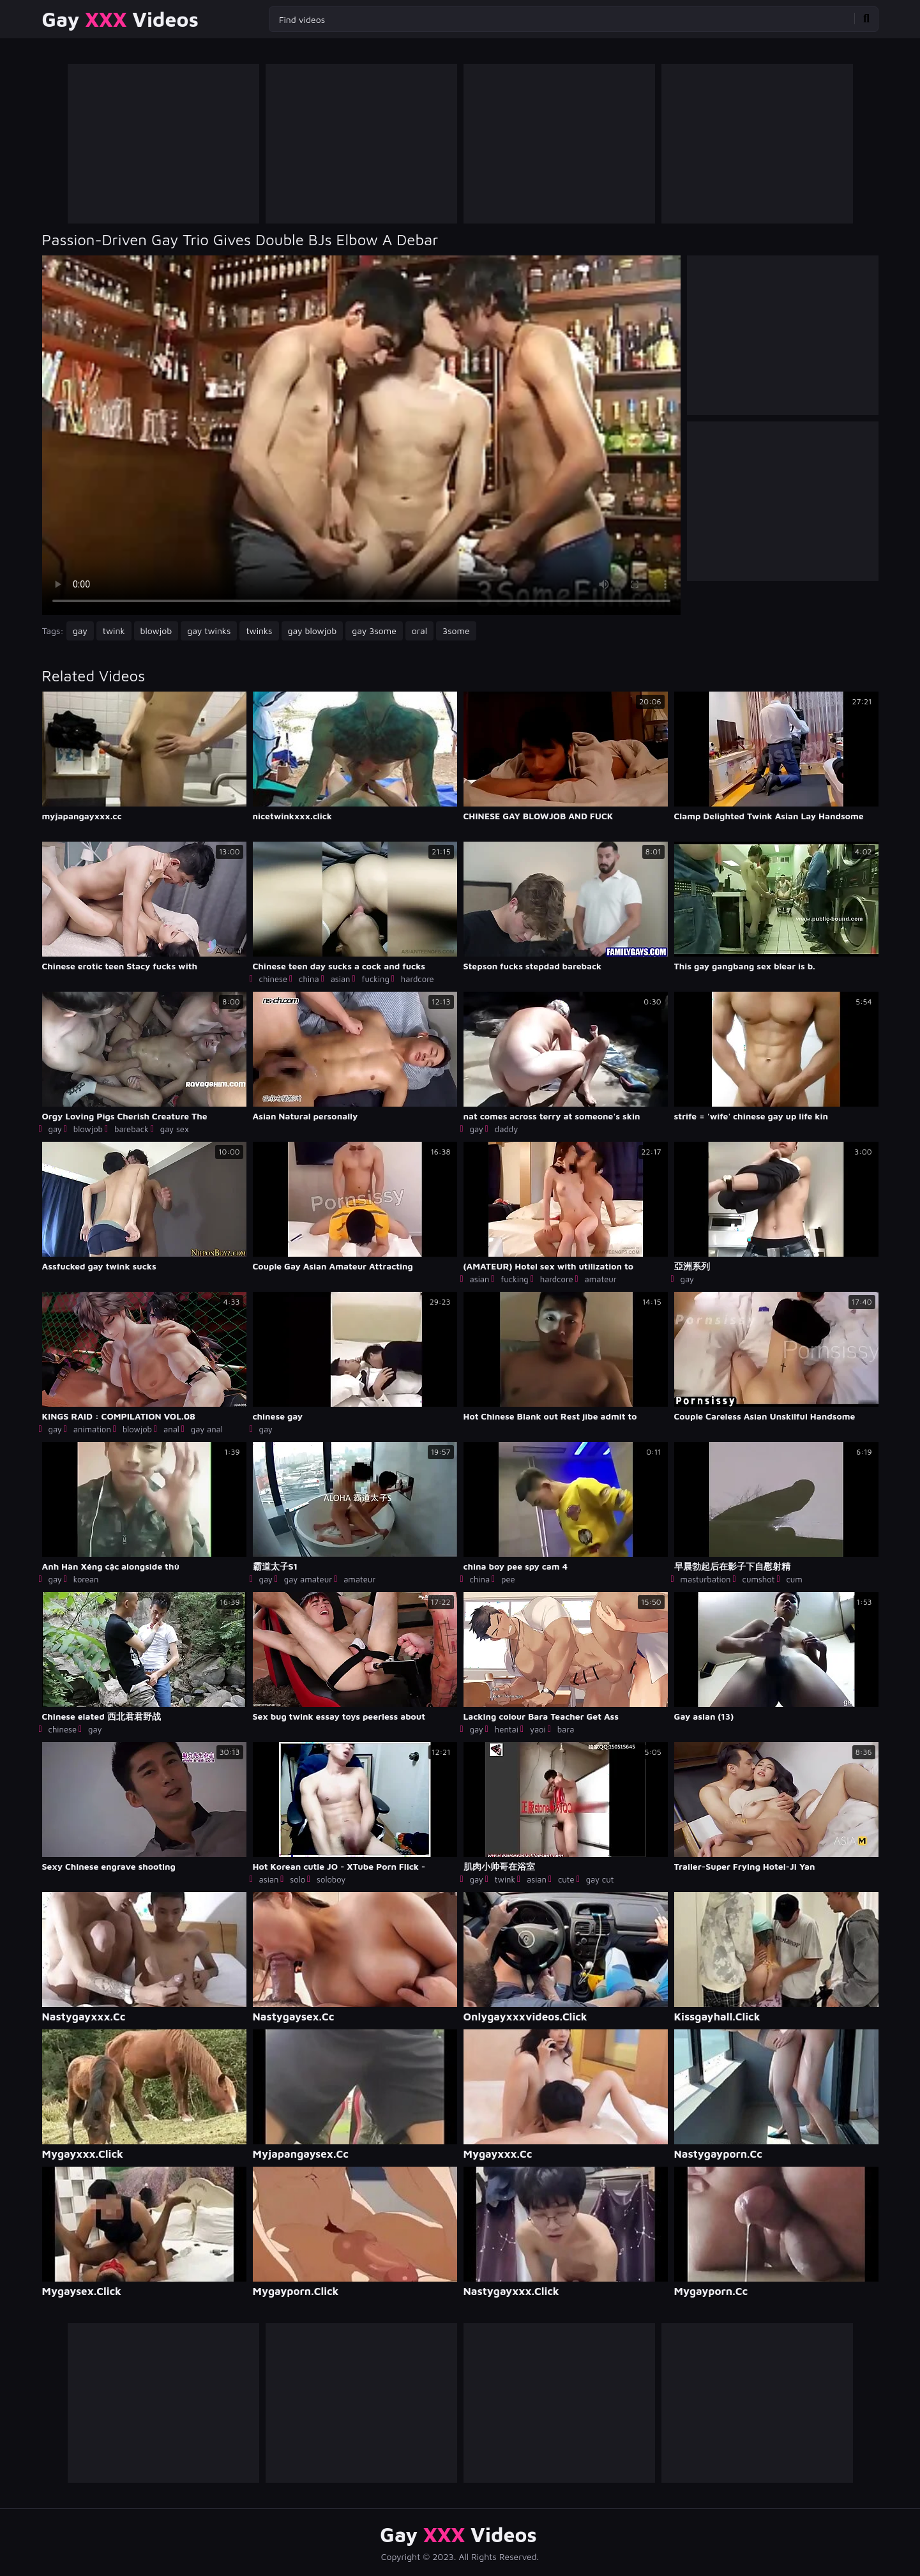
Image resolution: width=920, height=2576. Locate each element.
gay (80, 630)
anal (171, 1429)
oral (419, 630)
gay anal (207, 1429)
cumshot (758, 1579)
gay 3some (374, 630)
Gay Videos (120, 19)
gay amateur (308, 1579)
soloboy (331, 1879)
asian (341, 979)
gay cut (600, 1879)
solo (297, 1879)
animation (92, 1429)
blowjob (156, 630)
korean (86, 1579)
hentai (506, 1729)
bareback (131, 1129)
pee (508, 1579)
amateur (601, 1279)
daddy (506, 1129)
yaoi (538, 1729)
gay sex (174, 1129)
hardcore (417, 979)
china (309, 979)
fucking (375, 979)
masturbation (706, 1579)
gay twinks (208, 630)
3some (456, 630)
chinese (273, 979)
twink (114, 630)
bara (566, 1729)
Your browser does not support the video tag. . (361, 435)
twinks (259, 630)
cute (566, 1879)
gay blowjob (312, 630)
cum (794, 1579)
